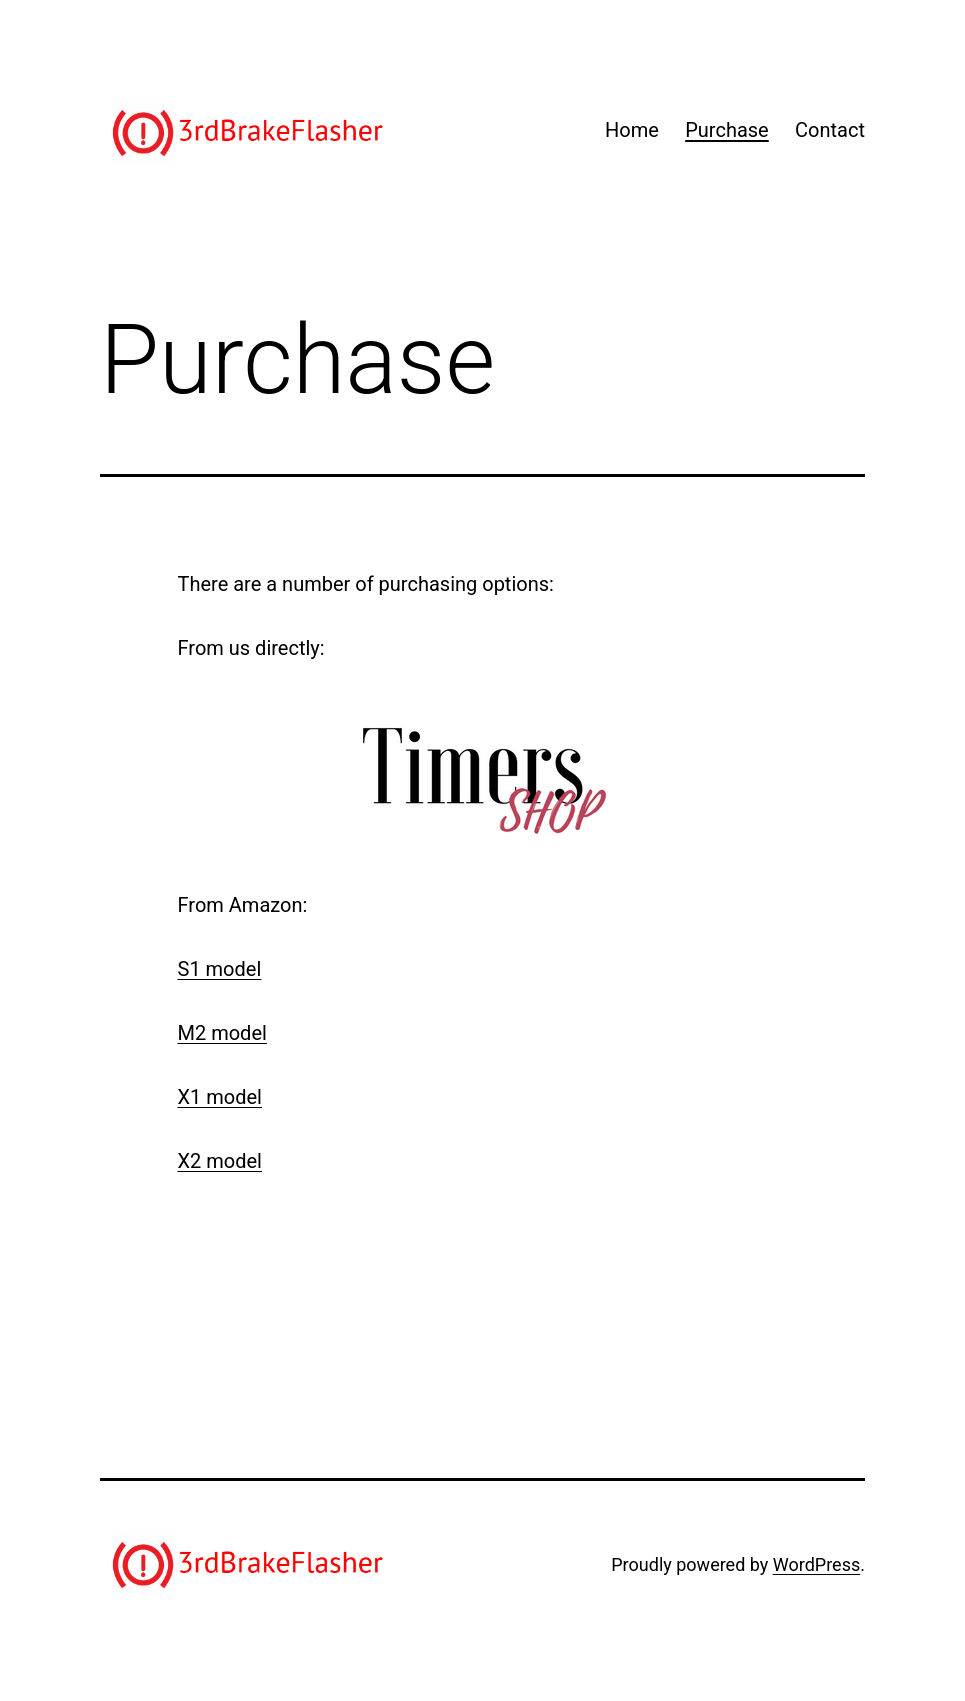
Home (632, 130)
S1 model (220, 969)
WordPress (816, 1564)
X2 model (220, 1161)
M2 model (222, 1033)
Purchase (727, 130)
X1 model (220, 1097)
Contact (830, 130)
